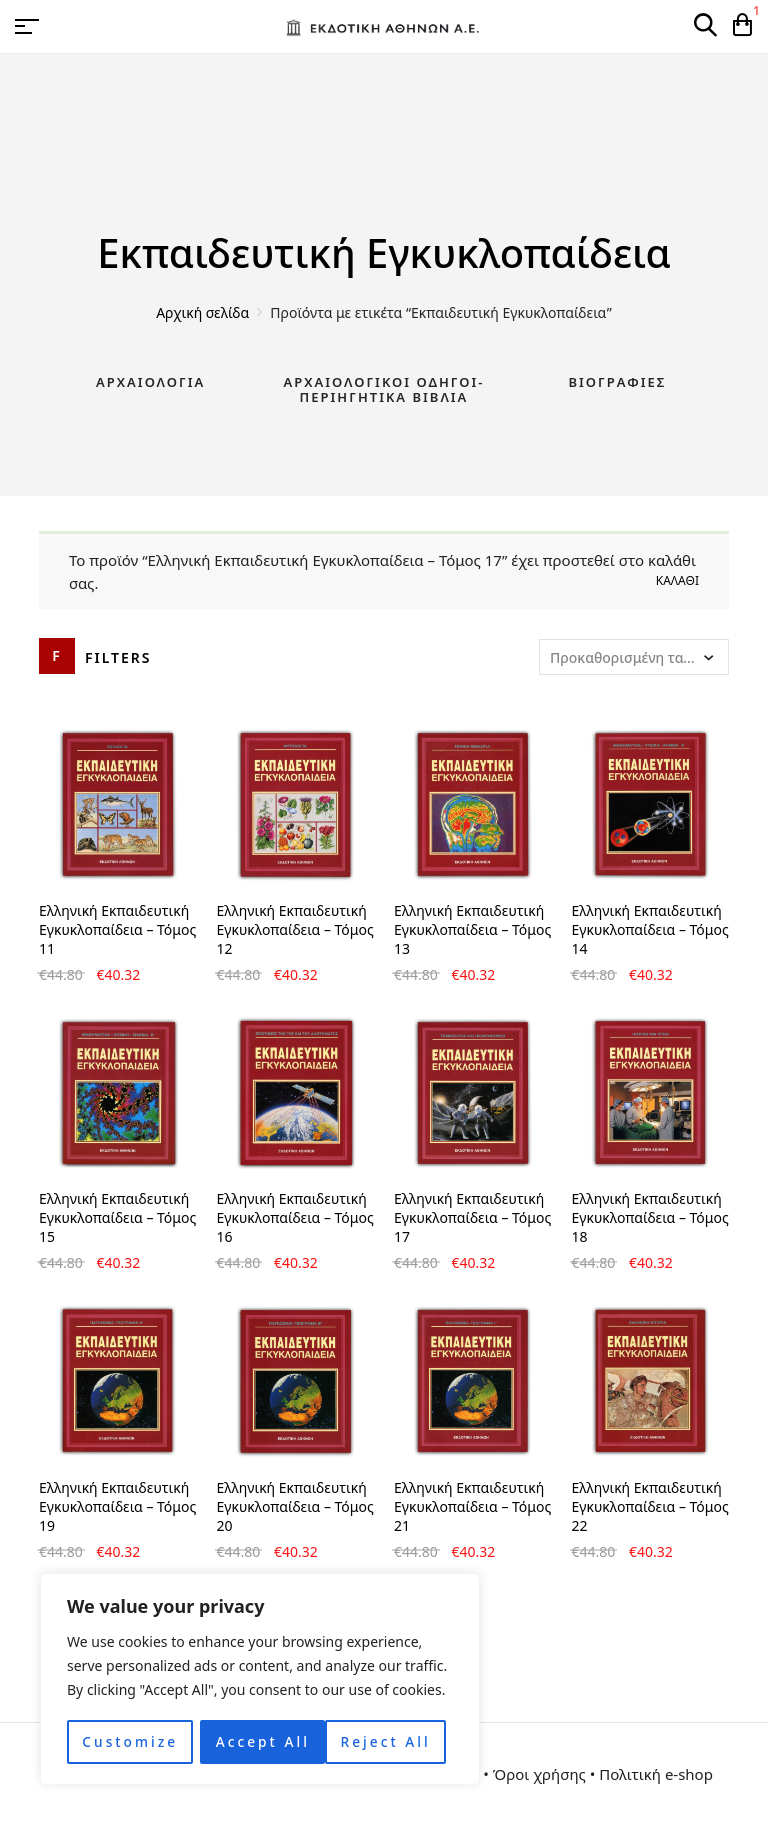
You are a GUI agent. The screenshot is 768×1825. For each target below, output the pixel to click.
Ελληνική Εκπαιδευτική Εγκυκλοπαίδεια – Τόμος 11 (117, 929)
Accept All (390, 1741)
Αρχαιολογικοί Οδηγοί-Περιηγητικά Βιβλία (383, 390)
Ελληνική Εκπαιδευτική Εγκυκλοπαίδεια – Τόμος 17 (472, 1217)
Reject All (260, 1741)
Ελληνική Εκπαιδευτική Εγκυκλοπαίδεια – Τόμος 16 (295, 1217)
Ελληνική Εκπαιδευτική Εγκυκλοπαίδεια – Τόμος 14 (650, 929)
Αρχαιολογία (150, 382)
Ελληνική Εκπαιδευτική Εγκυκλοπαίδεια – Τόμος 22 (650, 1506)
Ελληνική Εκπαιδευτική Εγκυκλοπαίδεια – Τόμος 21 (472, 1506)
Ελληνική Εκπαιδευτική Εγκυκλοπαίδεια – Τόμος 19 (117, 1506)
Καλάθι (677, 580)
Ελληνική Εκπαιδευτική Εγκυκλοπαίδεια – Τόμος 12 (295, 929)
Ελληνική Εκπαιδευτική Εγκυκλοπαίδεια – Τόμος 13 (472, 929)
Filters (118, 657)
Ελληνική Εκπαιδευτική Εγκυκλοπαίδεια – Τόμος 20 (295, 1506)
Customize (129, 1741)
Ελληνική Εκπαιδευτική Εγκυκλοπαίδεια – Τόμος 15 (117, 1217)
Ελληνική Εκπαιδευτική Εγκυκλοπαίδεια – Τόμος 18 (650, 1217)
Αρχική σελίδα (202, 312)
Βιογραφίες (617, 382)
